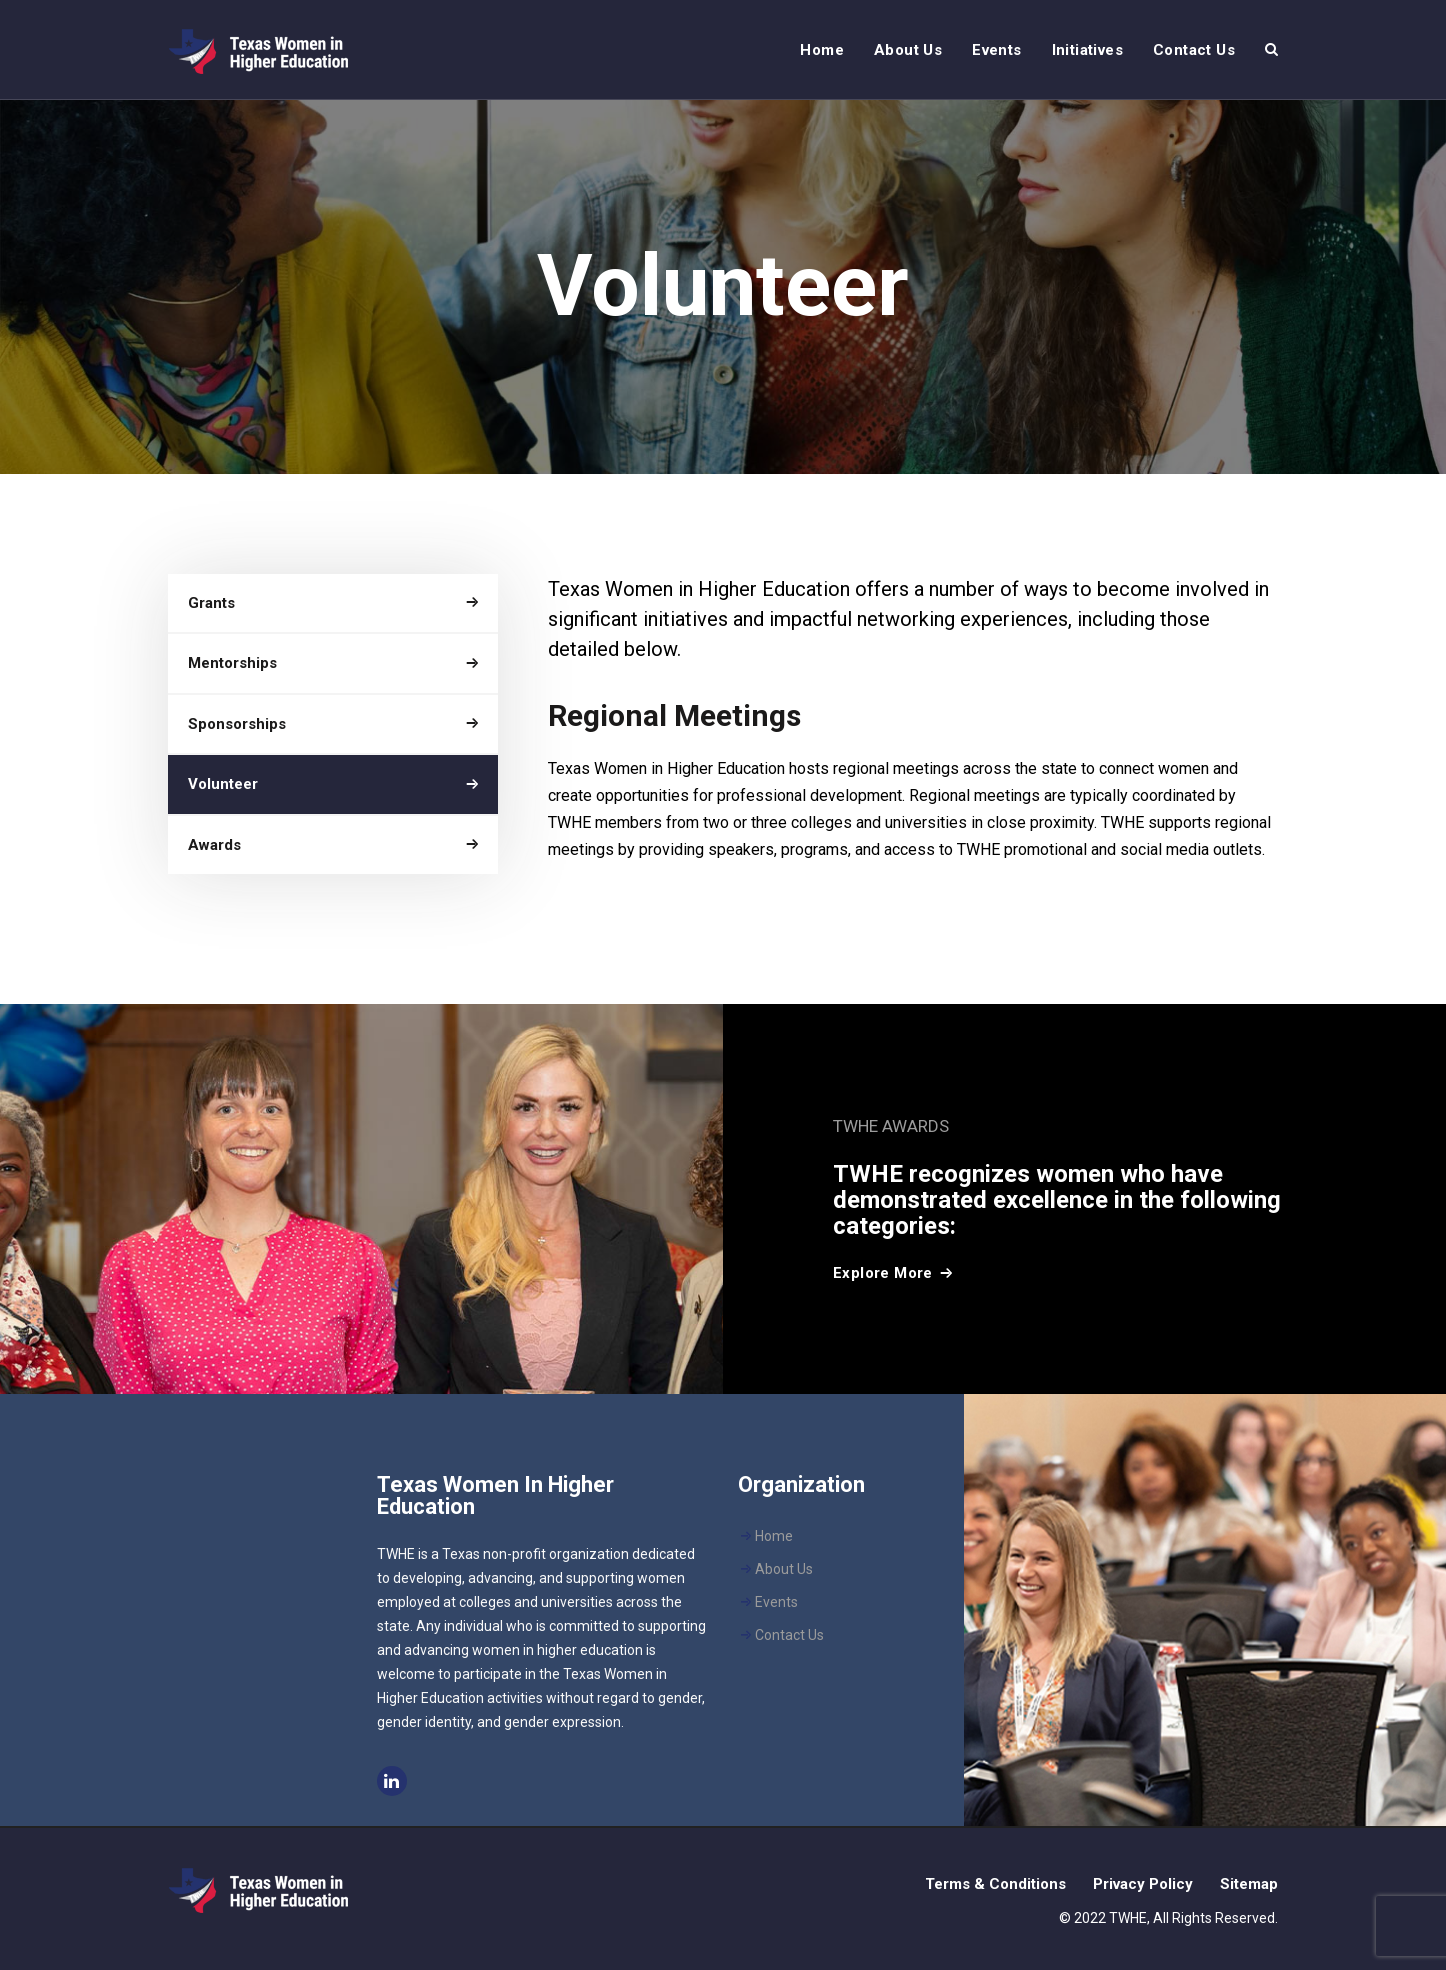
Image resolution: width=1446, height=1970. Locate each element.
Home (774, 1536)
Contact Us (789, 1635)
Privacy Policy (1143, 1884)
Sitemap (1249, 1884)
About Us (784, 1569)
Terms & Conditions (995, 1884)
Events (776, 1602)
